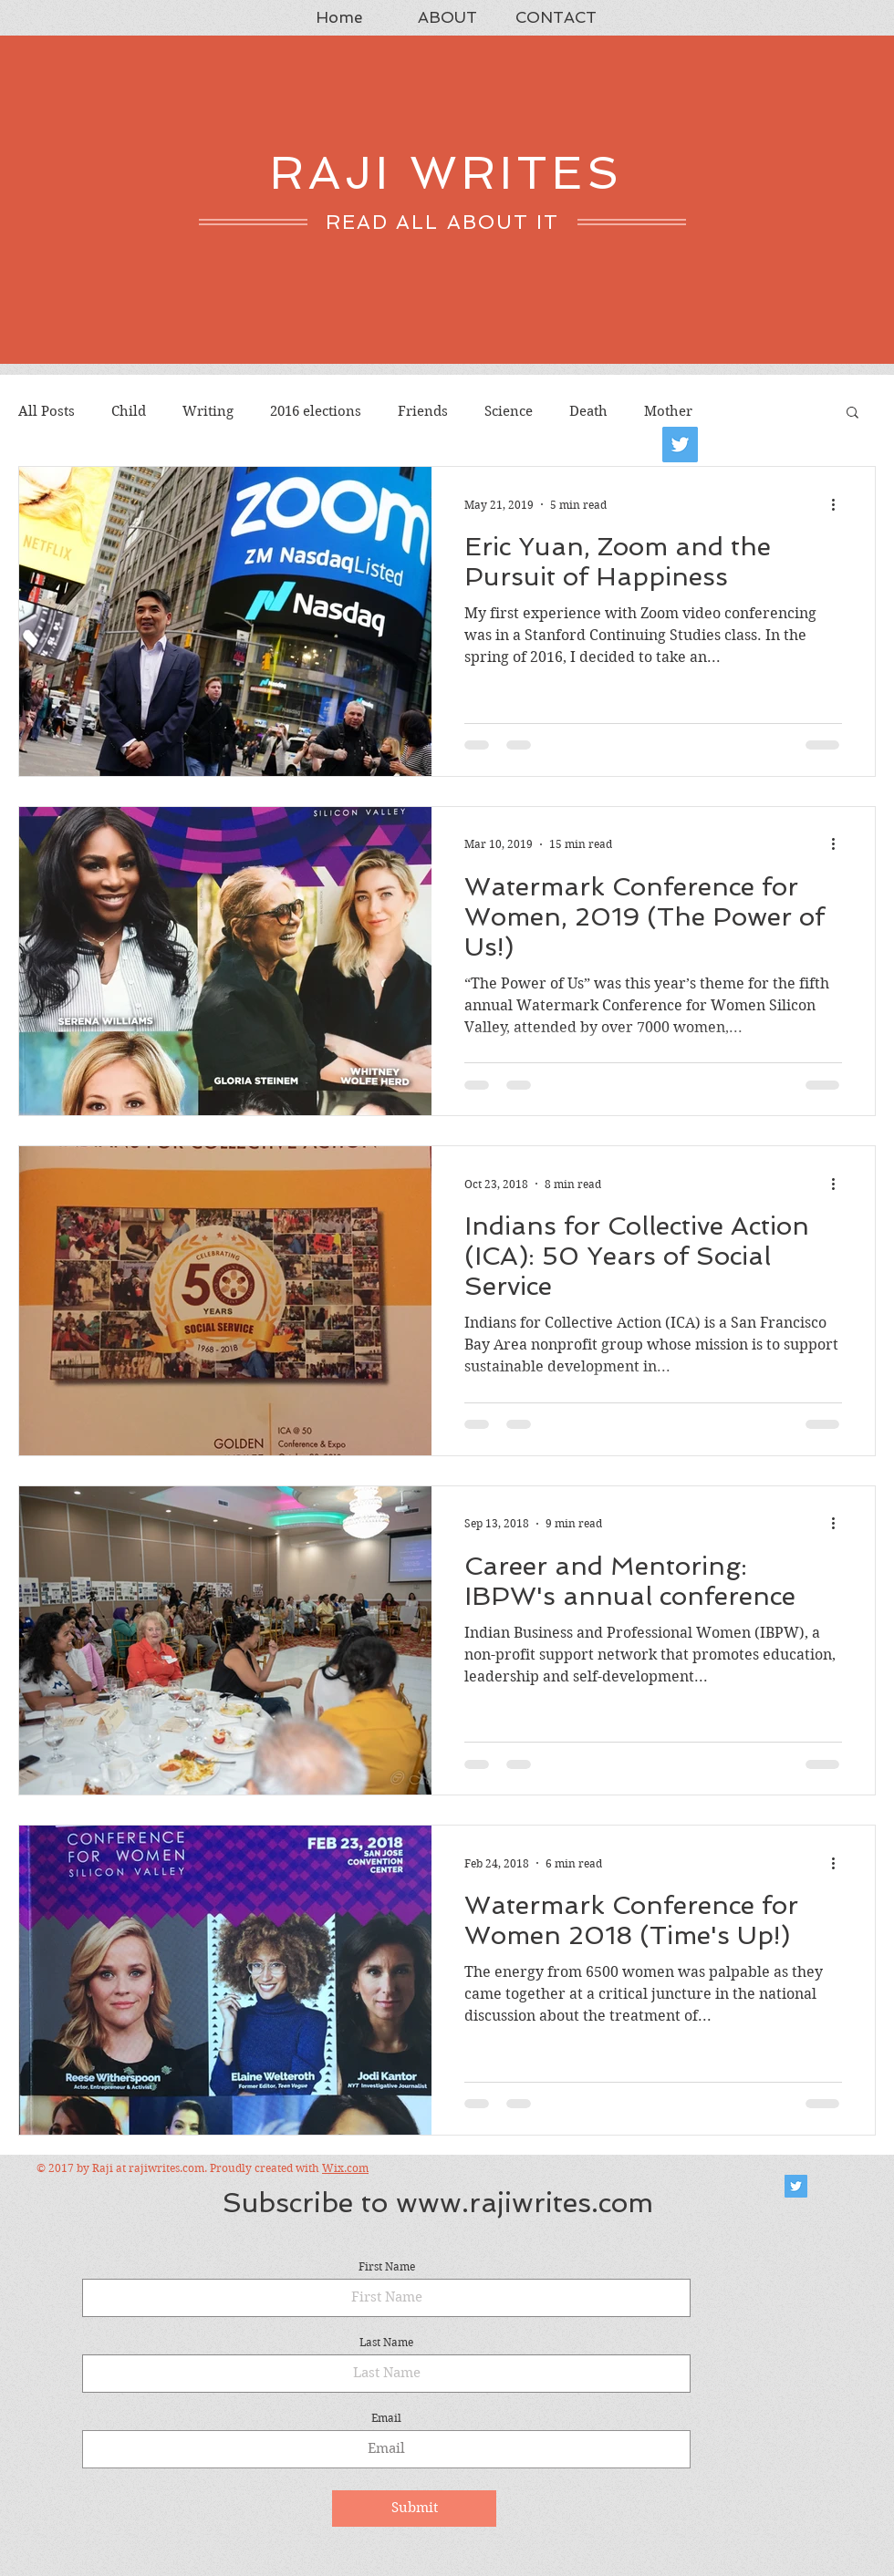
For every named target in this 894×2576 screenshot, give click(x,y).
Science (508, 411)
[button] (852, 413)
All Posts (46, 411)
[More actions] (839, 504)
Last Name (386, 2342)
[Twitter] (680, 444)
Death (588, 411)
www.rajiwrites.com (524, 2203)
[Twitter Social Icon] (796, 2186)
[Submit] (414, 2508)
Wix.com (345, 2168)
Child (128, 411)
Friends (423, 411)
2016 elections (315, 411)
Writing (208, 411)
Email (386, 2418)
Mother (668, 411)
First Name (387, 2266)
